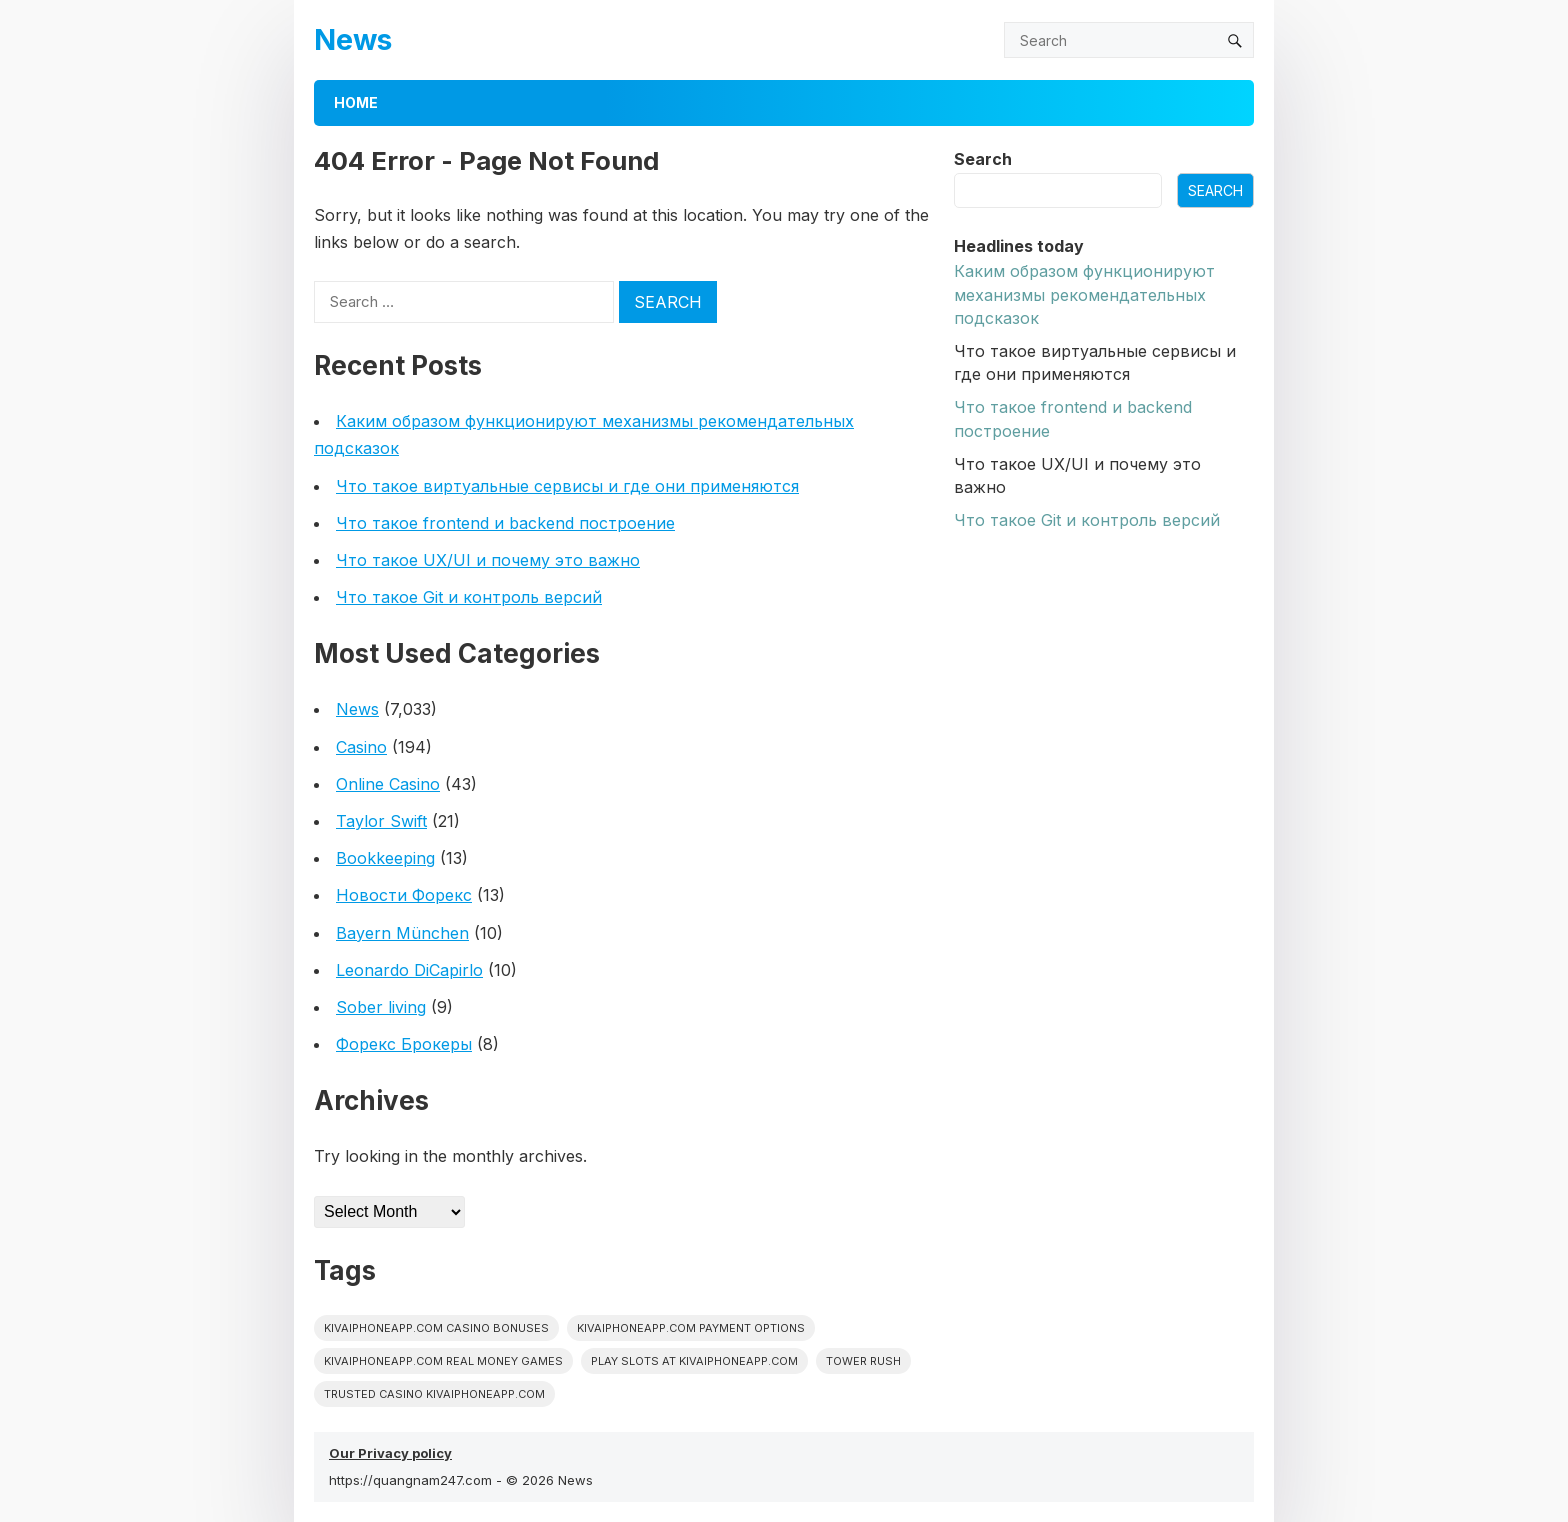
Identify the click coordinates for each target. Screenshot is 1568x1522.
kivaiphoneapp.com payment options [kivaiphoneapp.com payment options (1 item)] (691, 1328)
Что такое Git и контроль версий (469, 597)
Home (356, 102)
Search (983, 159)
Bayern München (402, 933)
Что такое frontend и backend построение (505, 523)
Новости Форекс (404, 895)
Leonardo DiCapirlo (409, 970)
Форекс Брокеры (404, 1044)
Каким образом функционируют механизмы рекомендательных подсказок (1084, 294)
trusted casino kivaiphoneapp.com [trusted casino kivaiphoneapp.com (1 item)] (434, 1394)
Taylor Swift (381, 821)
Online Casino (388, 784)
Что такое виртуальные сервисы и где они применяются (567, 486)
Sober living (381, 1007)
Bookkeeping (385, 858)
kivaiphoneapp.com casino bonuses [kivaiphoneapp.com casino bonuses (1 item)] (436, 1328)
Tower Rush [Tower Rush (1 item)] (863, 1361)
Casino (361, 747)
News (353, 39)
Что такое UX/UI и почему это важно (488, 560)
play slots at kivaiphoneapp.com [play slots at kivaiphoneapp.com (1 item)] (694, 1361)
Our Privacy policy (390, 1453)
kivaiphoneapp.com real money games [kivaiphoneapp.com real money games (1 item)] (443, 1361)
